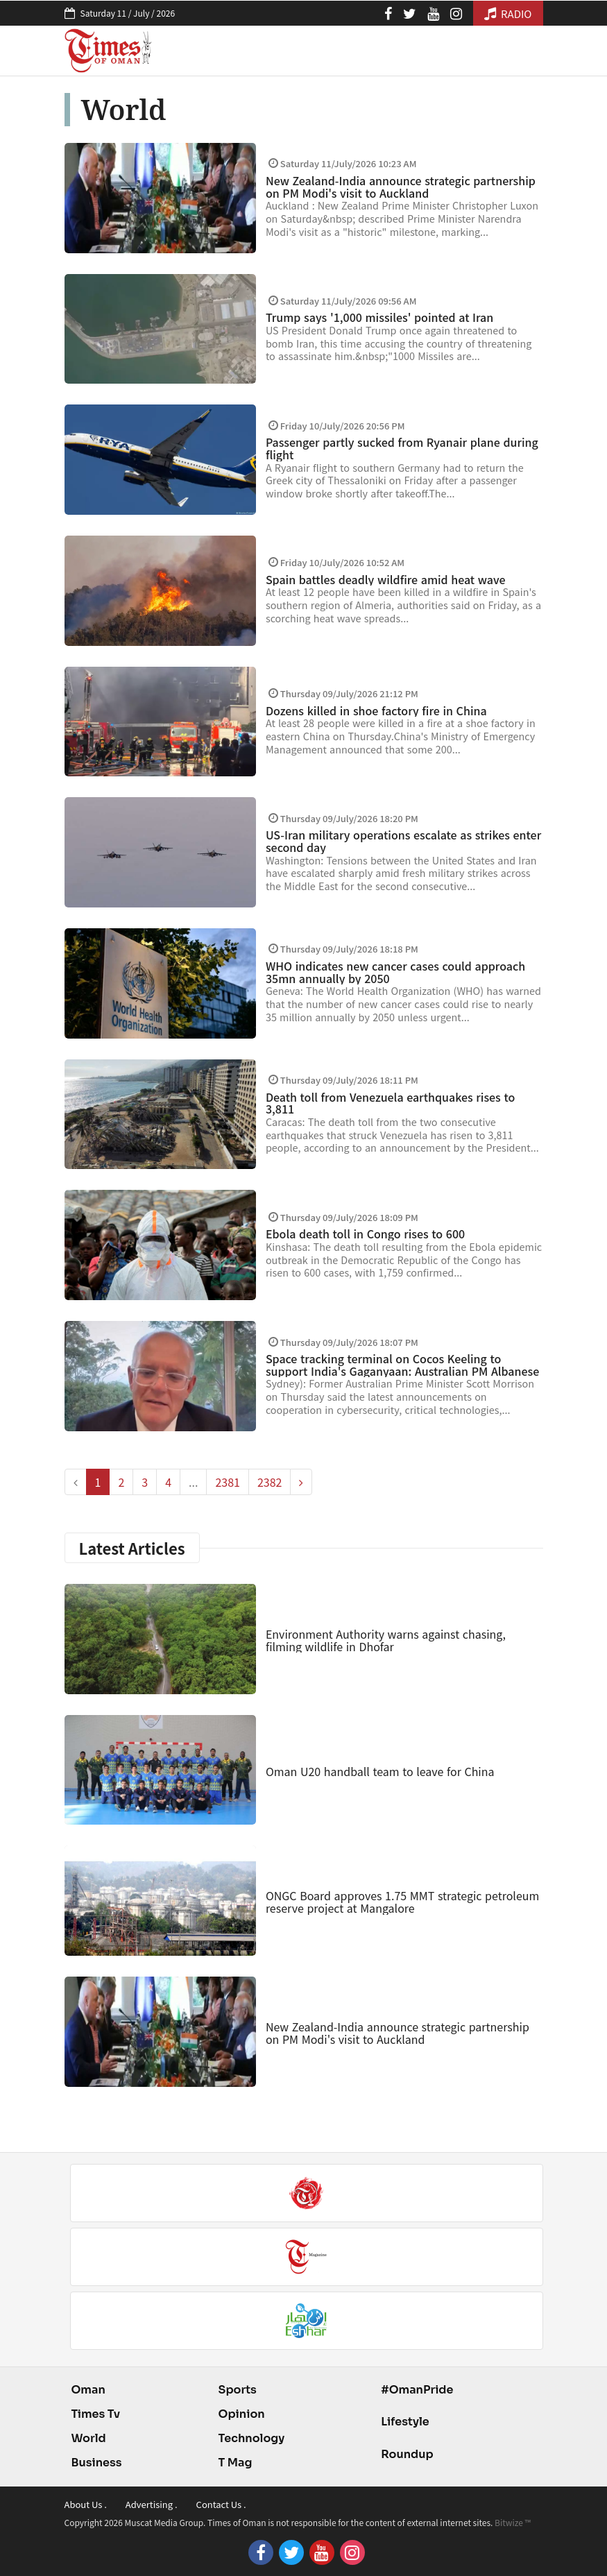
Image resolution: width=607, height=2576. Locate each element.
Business (96, 2462)
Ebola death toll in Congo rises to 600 (365, 1233)
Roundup (407, 2454)
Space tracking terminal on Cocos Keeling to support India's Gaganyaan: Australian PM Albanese (402, 1364)
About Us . (86, 2504)
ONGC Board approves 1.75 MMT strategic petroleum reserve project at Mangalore (402, 1901)
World (88, 2438)
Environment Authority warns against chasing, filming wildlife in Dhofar (386, 1640)
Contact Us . (221, 2504)
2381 (227, 1482)
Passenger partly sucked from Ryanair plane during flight (402, 448)
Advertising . (152, 2504)
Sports (238, 2389)
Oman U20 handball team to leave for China (380, 1771)
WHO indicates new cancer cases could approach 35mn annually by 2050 (395, 972)
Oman (88, 2389)
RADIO (508, 13)
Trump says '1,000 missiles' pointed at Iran (379, 317)
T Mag (236, 2462)
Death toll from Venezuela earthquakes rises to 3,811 (390, 1103)
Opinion (242, 2414)
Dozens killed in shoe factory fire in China (376, 710)
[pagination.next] (301, 1482)
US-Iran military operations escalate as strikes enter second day (403, 840)
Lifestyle (405, 2421)
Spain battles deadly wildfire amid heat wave (386, 579)
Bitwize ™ (513, 2522)
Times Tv (96, 2414)
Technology (252, 2438)
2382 (269, 1482)
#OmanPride (417, 2389)
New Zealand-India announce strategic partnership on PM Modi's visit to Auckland (401, 186)
